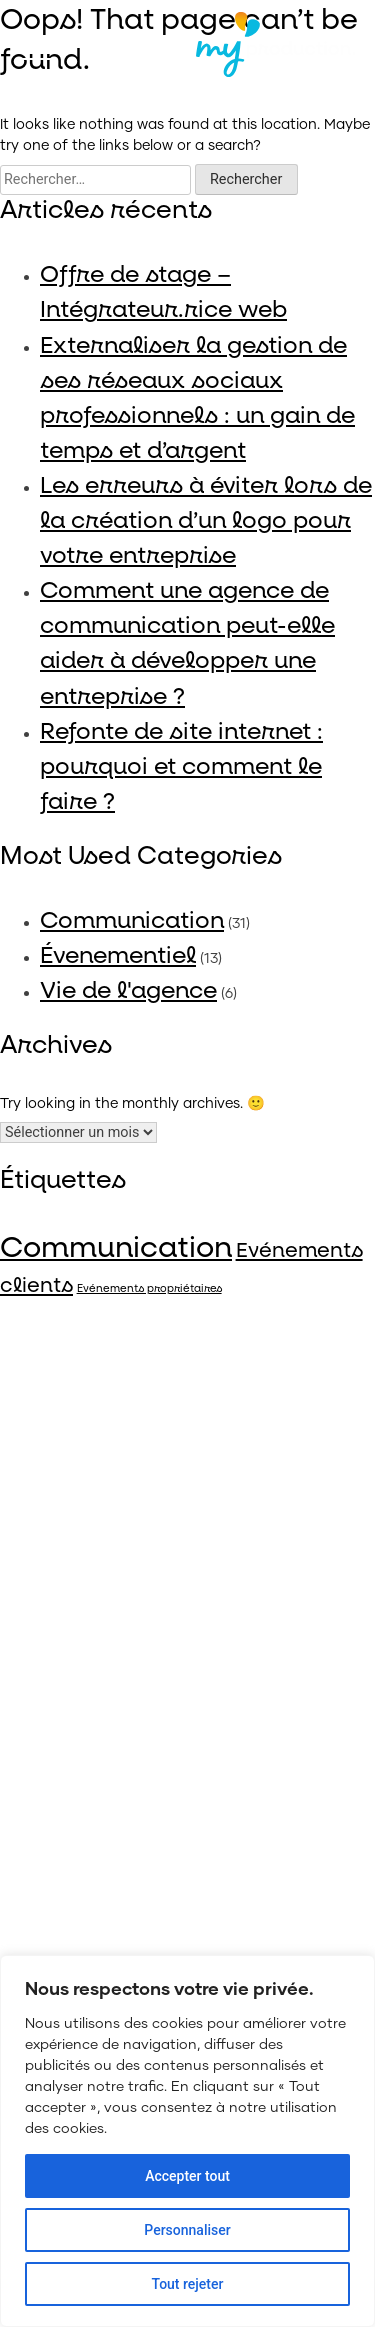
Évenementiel (118, 955)
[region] (187, 2141)
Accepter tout (187, 2176)
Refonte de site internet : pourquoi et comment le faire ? (181, 766)
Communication (132, 920)
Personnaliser (187, 2230)
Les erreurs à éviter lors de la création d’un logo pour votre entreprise (206, 520)
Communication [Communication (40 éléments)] (116, 1248)
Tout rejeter (188, 2284)
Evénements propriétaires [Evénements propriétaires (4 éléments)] (149, 1289)
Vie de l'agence (128, 990)
